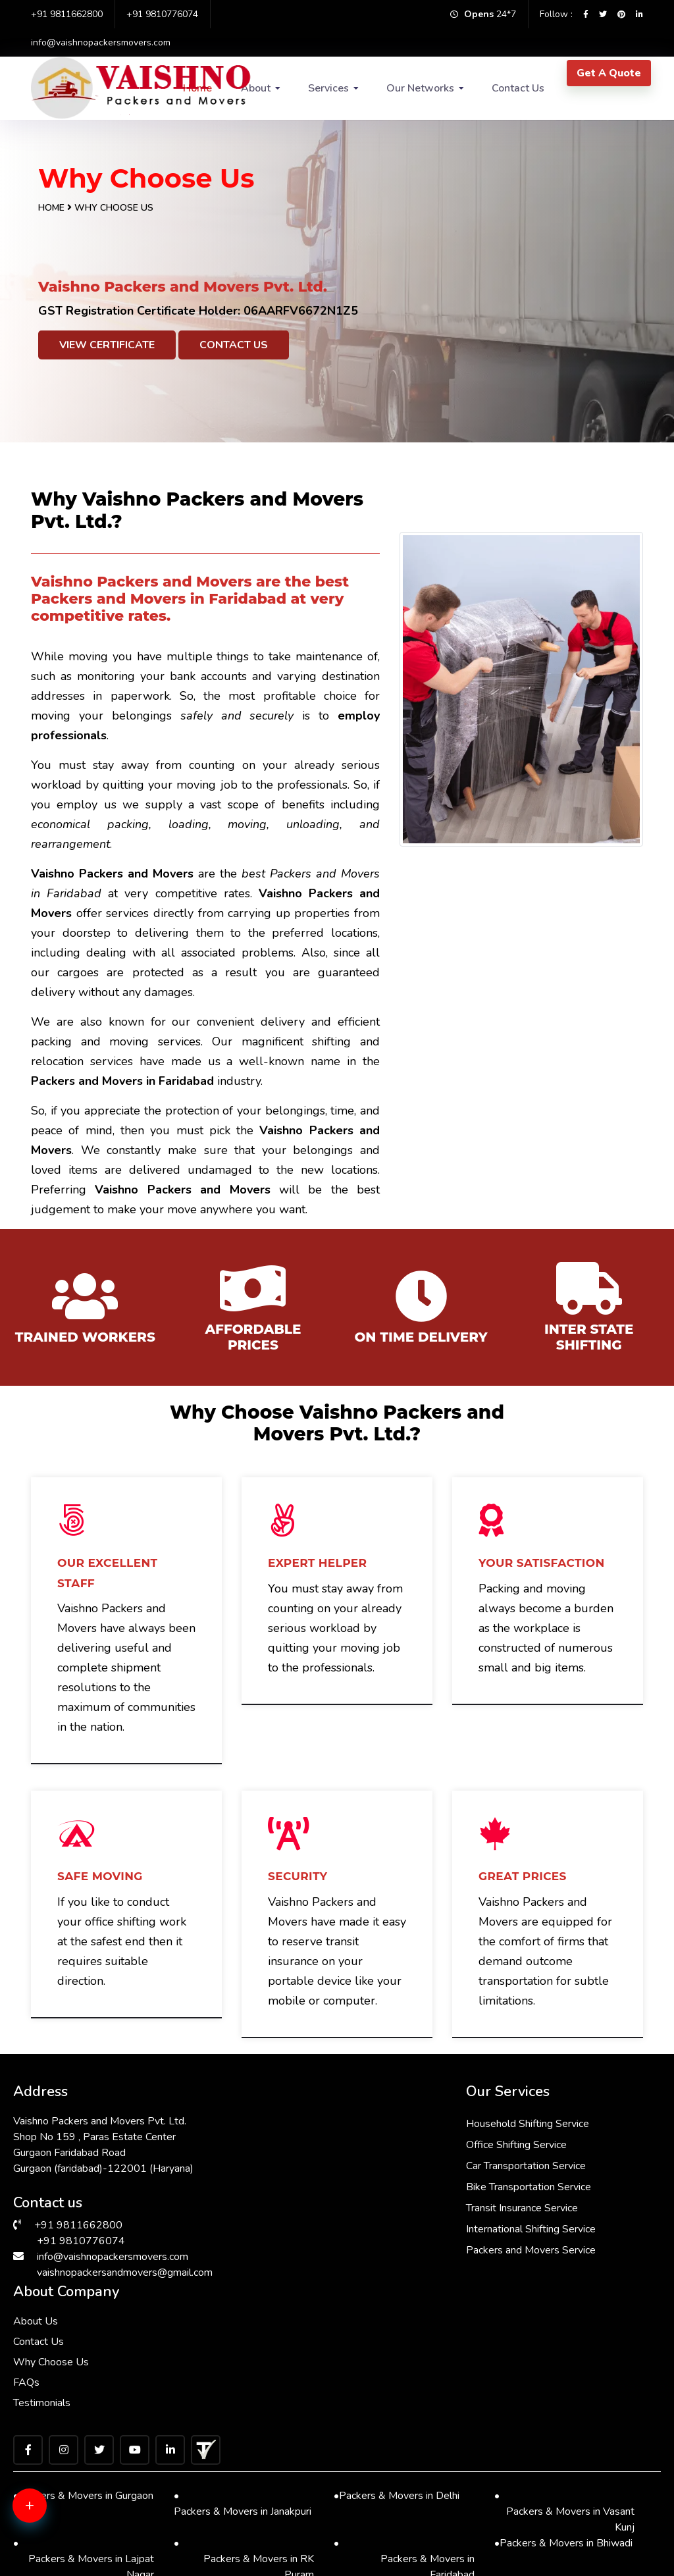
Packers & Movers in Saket (77, 2453)
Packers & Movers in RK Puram (244, 2373)
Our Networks (420, 88)
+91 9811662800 (67, 14)
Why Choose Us (485, 2161)
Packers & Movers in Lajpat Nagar (83, 2373)
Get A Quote (609, 73)
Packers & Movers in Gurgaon (83, 2311)
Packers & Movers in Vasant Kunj (564, 2326)
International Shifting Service (328, 2228)
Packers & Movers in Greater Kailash (564, 2421)
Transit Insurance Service (319, 2207)
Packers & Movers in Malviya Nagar (564, 2515)
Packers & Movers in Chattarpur (83, 2515)
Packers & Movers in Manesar (402, 2460)
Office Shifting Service (313, 2144)
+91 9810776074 (162, 14)
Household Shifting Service (324, 2123)
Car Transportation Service (323, 2165)
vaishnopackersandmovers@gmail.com (125, 2272)
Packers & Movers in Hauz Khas (404, 2421)
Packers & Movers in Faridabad (404, 2373)
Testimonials (475, 2202)
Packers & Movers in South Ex (243, 2413)
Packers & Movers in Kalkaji (399, 2500)
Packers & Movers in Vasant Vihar (564, 2468)
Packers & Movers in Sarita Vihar (244, 2468)
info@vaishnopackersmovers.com (100, 42)
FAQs (460, 2181)
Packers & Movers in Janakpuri (242, 2318)
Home (51, 207)
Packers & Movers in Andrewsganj (244, 2515)
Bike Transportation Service (325, 2186)
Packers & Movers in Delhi (396, 2311)
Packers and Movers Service (328, 2249)
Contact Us (518, 88)
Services (328, 88)
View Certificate (107, 345)
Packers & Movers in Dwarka (82, 2405)
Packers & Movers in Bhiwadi (563, 2358)
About (256, 88)
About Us (469, 2120)
